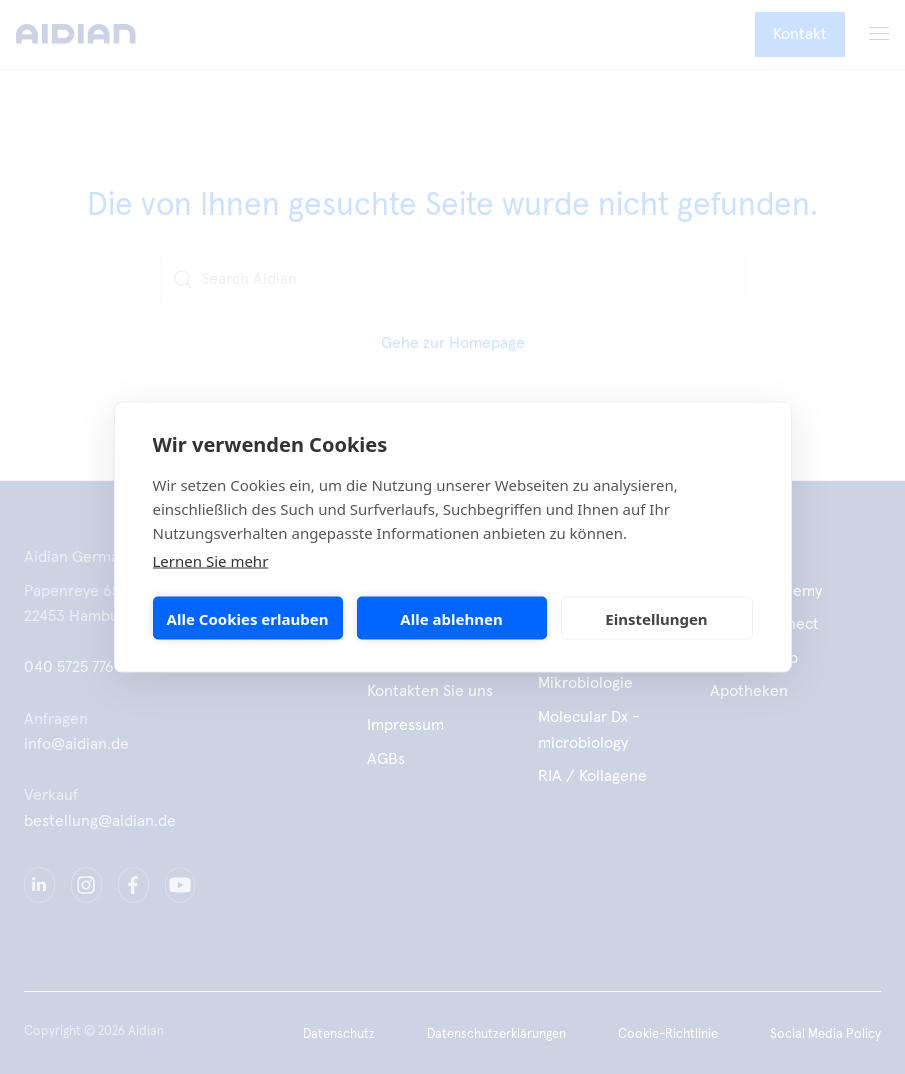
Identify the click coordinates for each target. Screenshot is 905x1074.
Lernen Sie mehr (211, 561)
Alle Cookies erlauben (248, 618)
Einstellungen (656, 618)
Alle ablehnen (451, 618)
